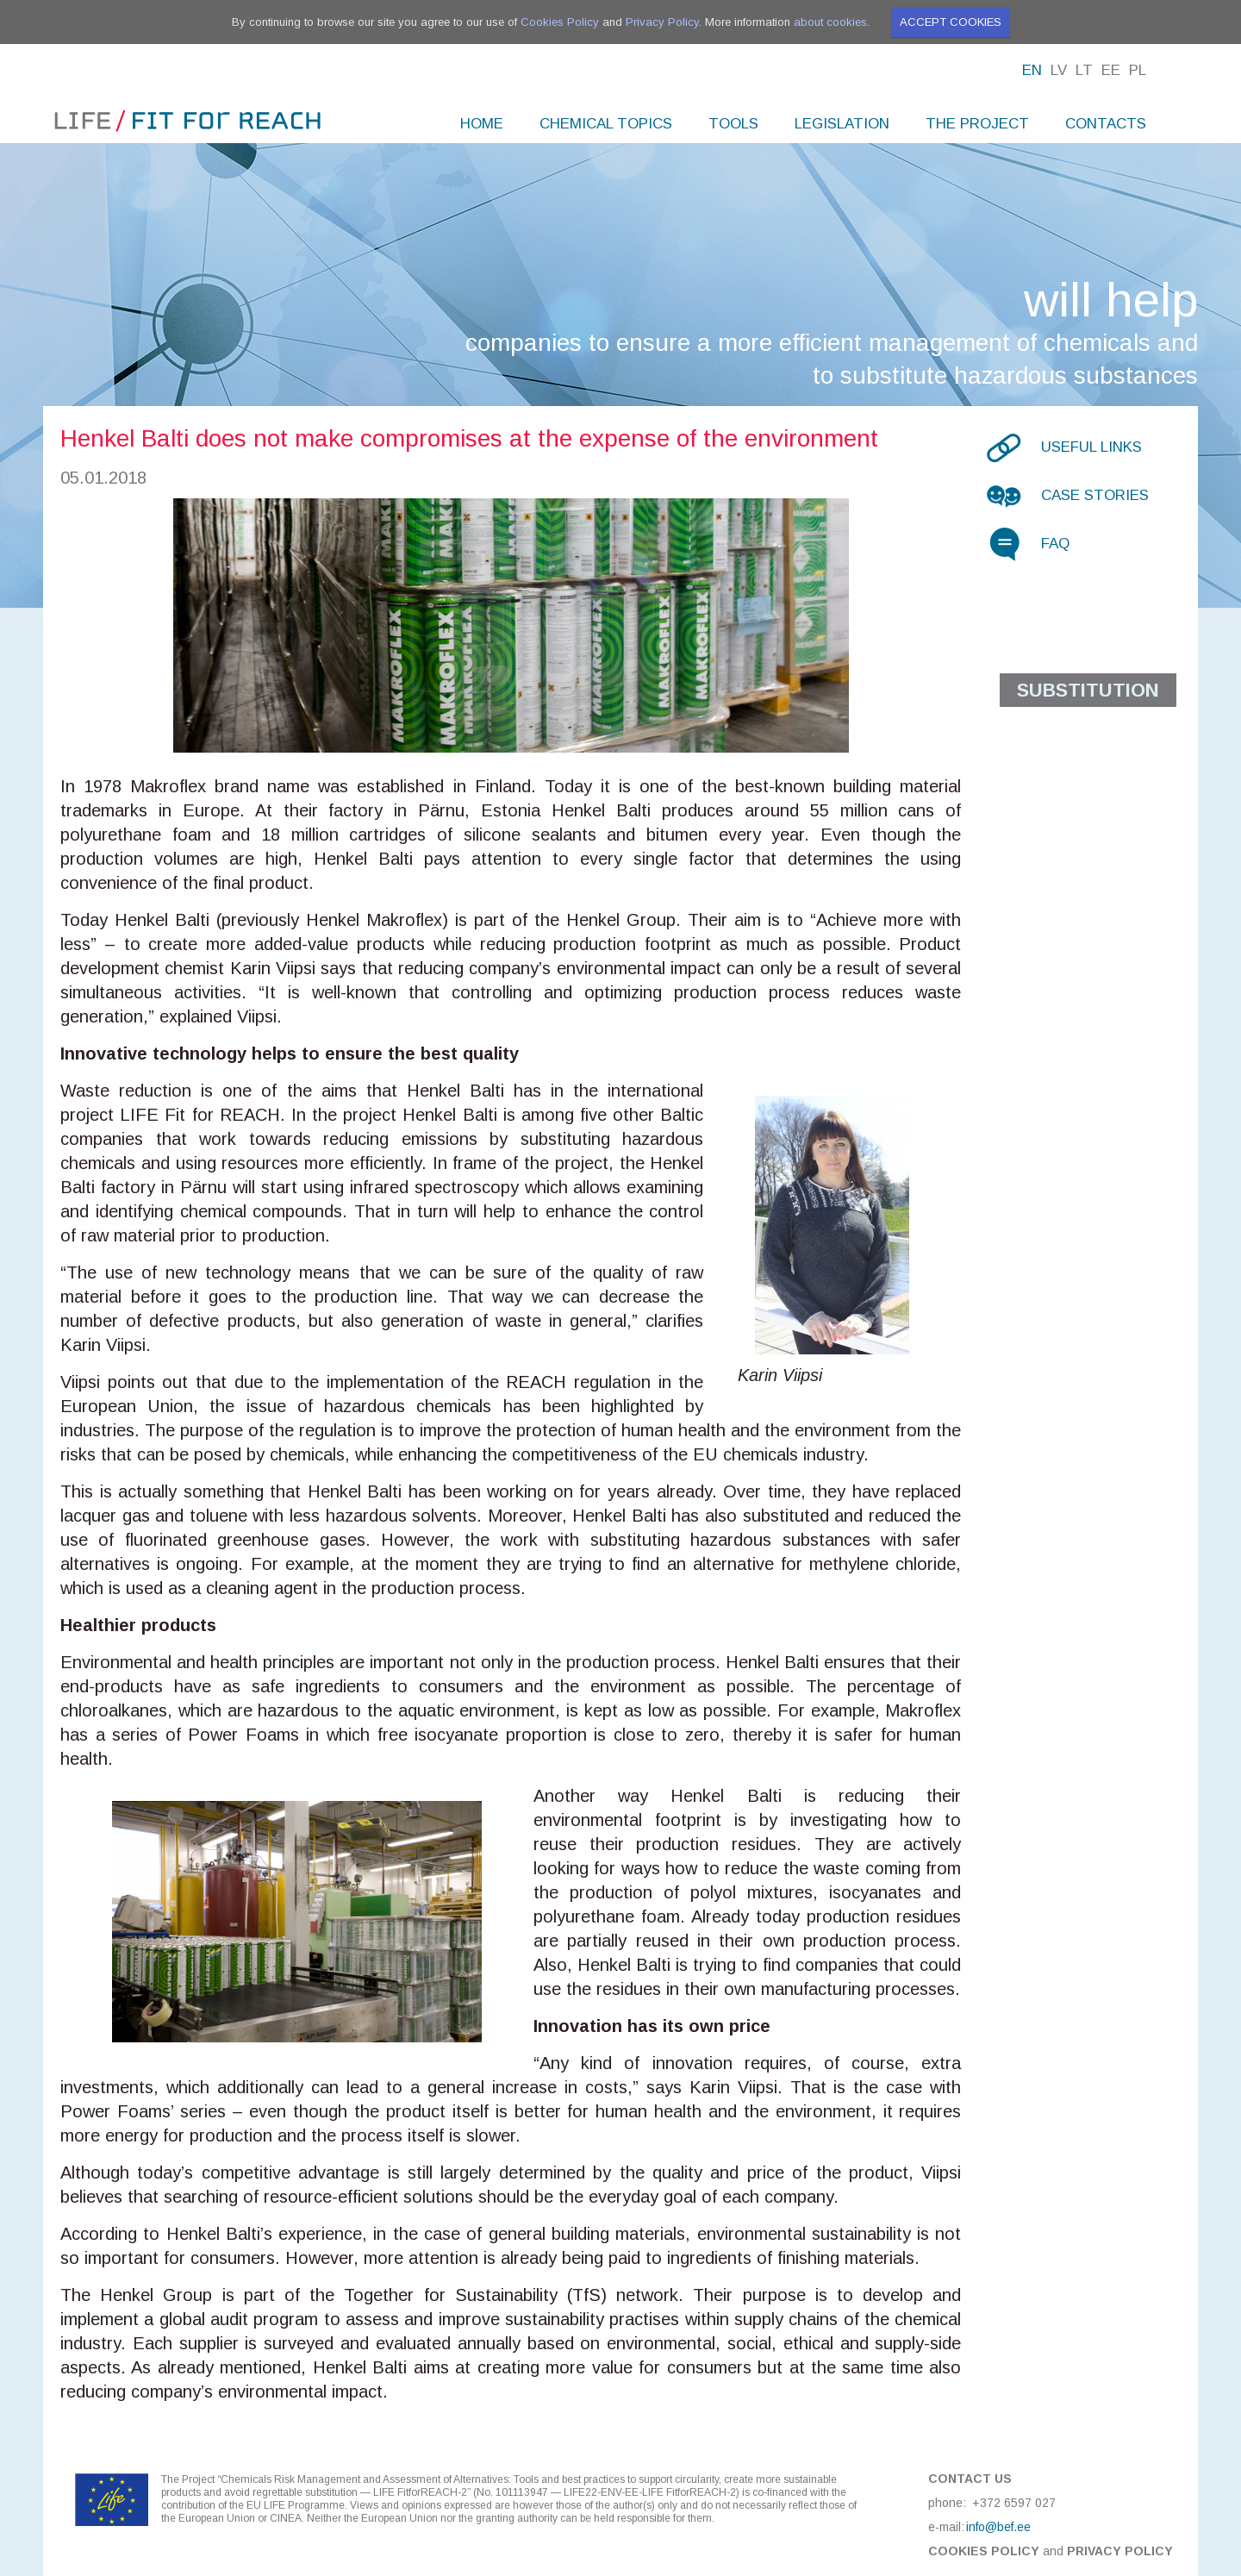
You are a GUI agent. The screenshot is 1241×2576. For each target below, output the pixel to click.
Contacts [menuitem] (1105, 123)
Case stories (1095, 495)
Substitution (1088, 690)
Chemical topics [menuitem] (605, 123)
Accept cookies (950, 22)
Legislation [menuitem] (842, 123)
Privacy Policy (662, 22)
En (1032, 70)
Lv (1059, 70)
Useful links (1091, 447)
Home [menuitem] (481, 123)
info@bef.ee (998, 2527)
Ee (1110, 70)
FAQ (1055, 543)
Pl (1137, 70)
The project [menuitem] (977, 123)
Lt (1084, 70)
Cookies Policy (560, 22)
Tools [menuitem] (733, 123)
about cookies (830, 22)
